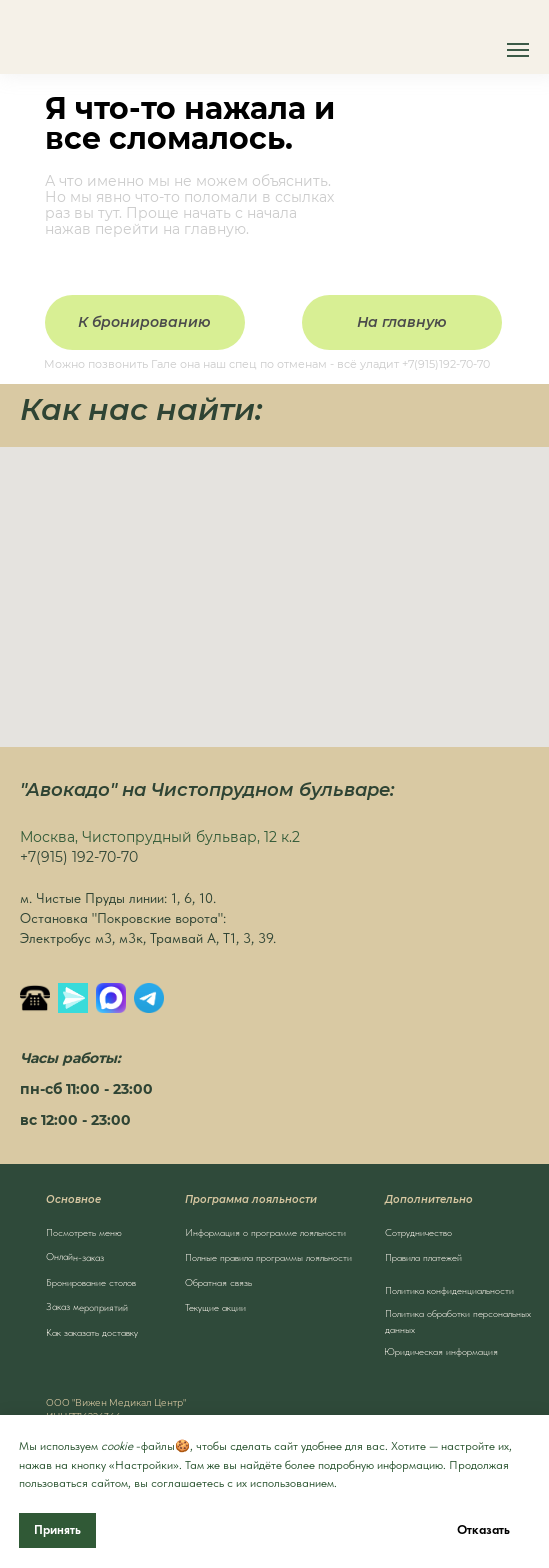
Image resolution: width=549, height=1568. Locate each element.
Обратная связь (218, 1282)
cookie (117, 1446)
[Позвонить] (35, 998)
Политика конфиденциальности (449, 1290)
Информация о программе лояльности (265, 1232)
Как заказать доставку (92, 1332)
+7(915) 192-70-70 (79, 857)
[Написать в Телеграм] (149, 998)
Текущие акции (215, 1307)
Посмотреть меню (84, 1232)
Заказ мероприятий (86, 1306)
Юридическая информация (441, 1351)
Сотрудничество (418, 1232)
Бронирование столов (91, 1282)
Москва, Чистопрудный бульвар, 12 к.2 (160, 837)
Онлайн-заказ (74, 1256)
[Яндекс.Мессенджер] (73, 998)
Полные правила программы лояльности (268, 1257)
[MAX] (111, 998)
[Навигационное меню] (518, 50)
